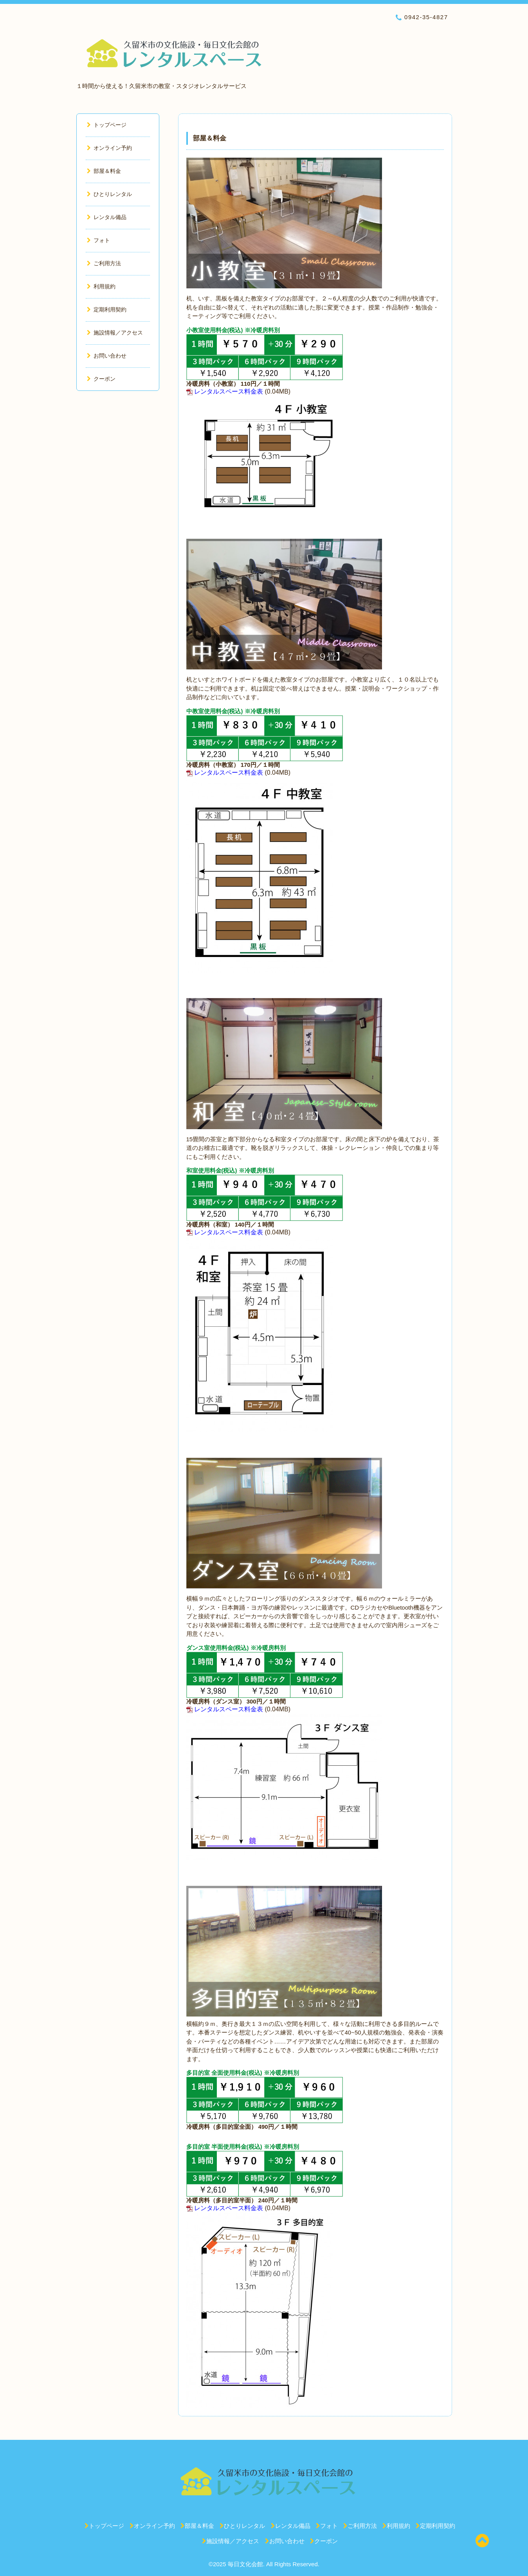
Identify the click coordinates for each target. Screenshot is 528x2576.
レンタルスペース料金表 (228, 391)
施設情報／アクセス (115, 332)
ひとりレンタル (109, 194)
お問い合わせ (106, 356)
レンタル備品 (106, 217)
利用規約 (101, 286)
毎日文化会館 (245, 2564)
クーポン (101, 379)
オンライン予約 (109, 148)
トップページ (106, 125)
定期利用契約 (106, 309)
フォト (98, 240)
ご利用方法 (104, 263)
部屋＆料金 (104, 171)
